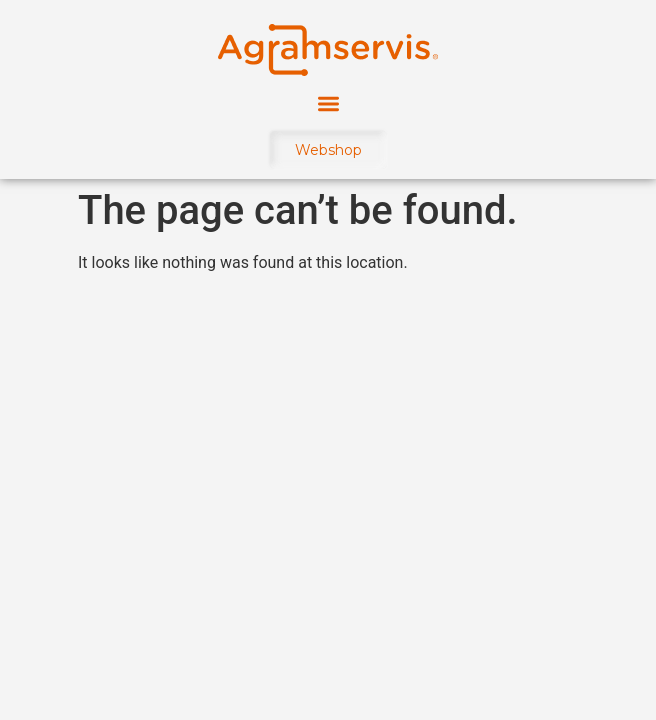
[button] (328, 103)
